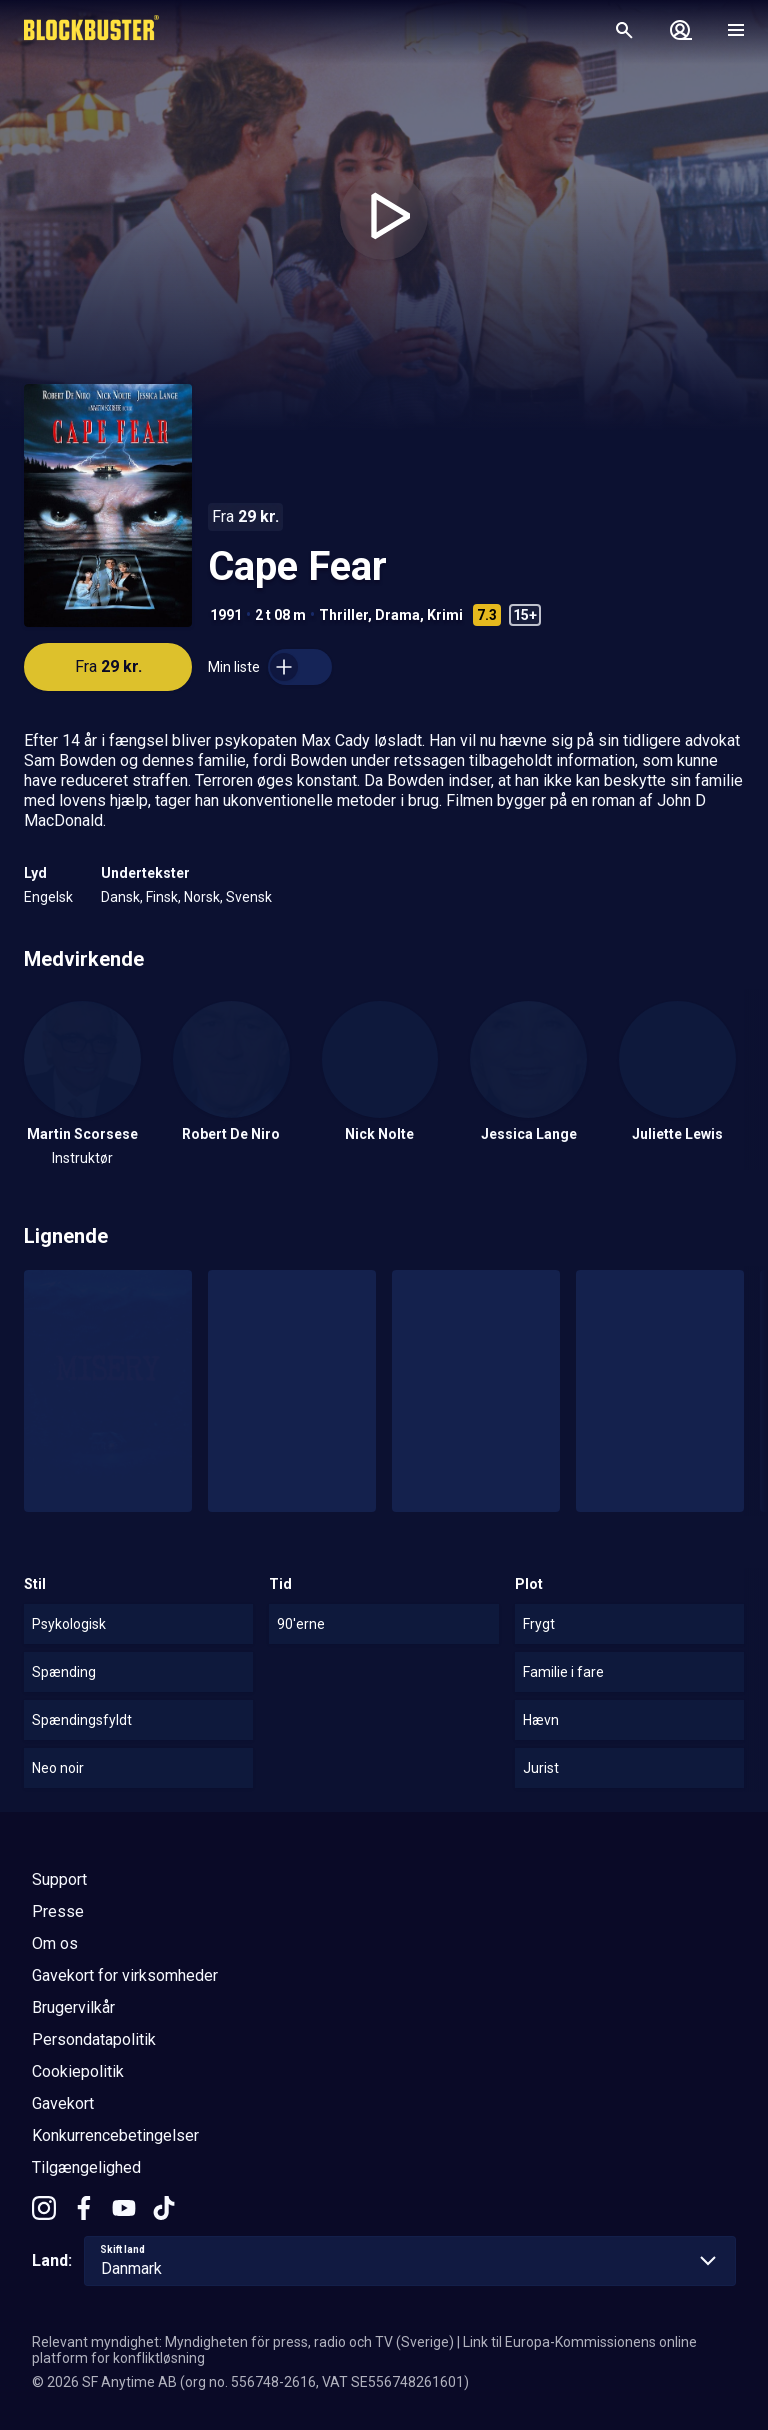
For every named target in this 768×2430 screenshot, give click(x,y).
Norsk (202, 897)
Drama (397, 615)
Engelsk (48, 897)
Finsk (162, 897)
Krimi (445, 615)
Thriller (343, 615)
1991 (226, 615)
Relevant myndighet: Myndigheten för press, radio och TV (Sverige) (243, 2342)
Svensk (249, 897)
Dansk (120, 897)
